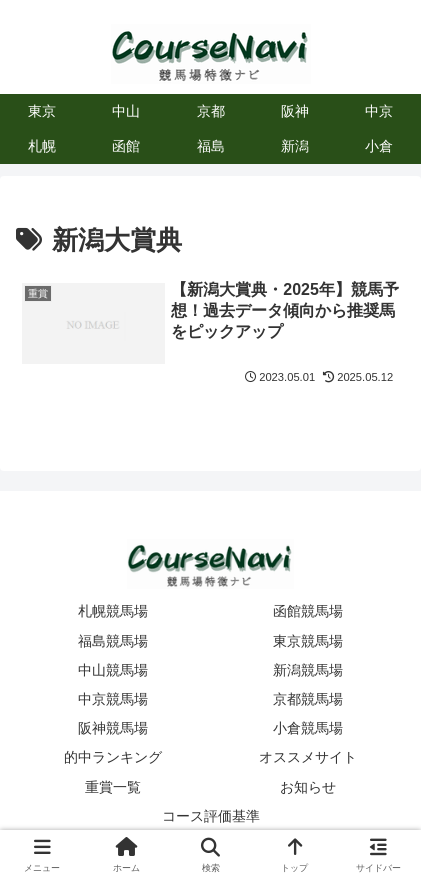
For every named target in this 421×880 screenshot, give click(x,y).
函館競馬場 (308, 611)
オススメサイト (308, 757)
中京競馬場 (113, 699)
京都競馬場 (308, 699)
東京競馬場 (308, 641)
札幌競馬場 (113, 611)
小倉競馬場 (308, 728)
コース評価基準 (211, 816)
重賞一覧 (113, 787)
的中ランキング (113, 757)
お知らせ (308, 787)
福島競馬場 (113, 641)
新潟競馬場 (308, 670)
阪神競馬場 (113, 728)
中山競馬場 (113, 670)
